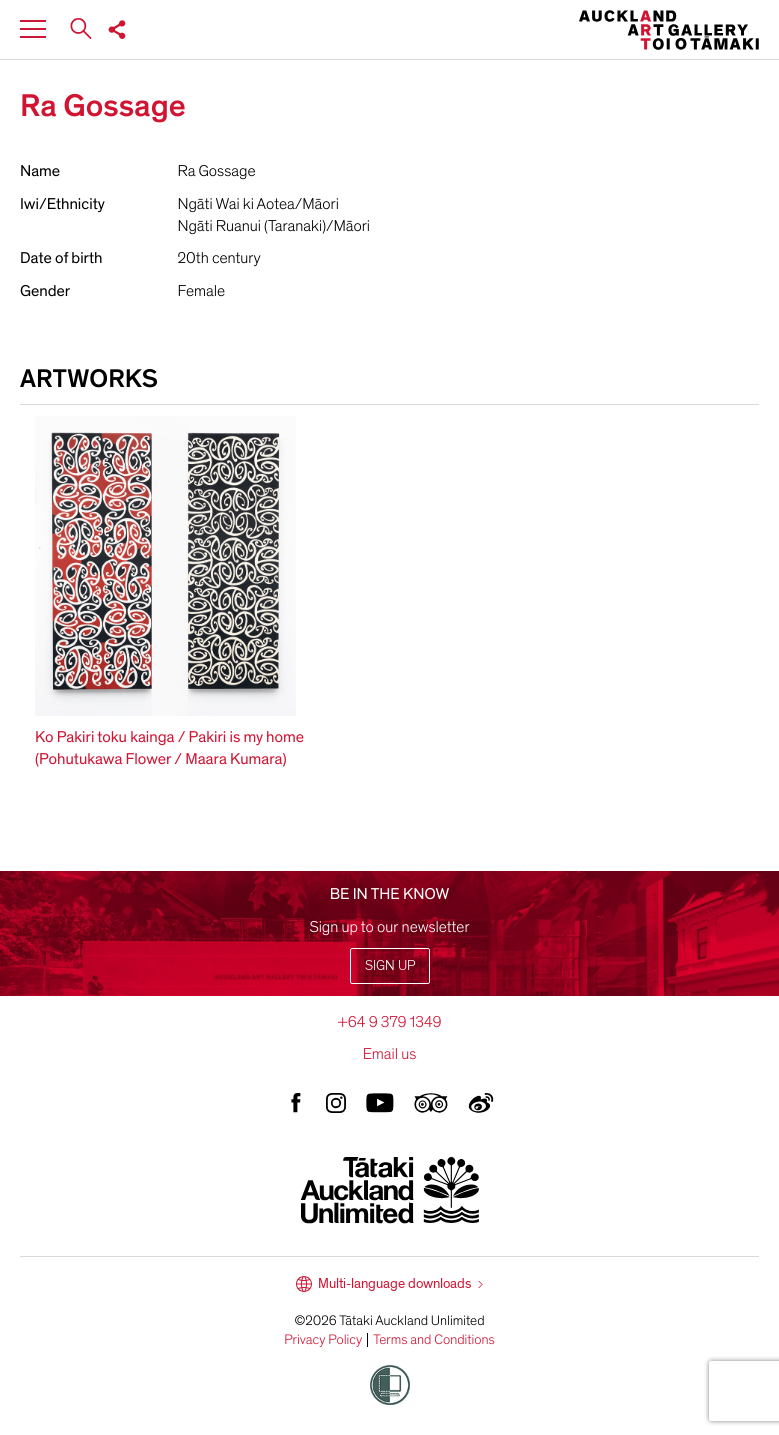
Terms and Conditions (434, 1340)
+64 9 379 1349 (389, 1022)
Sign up (390, 965)
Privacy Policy (323, 1340)
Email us (390, 1054)
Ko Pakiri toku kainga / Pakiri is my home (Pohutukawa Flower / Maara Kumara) (169, 748)
